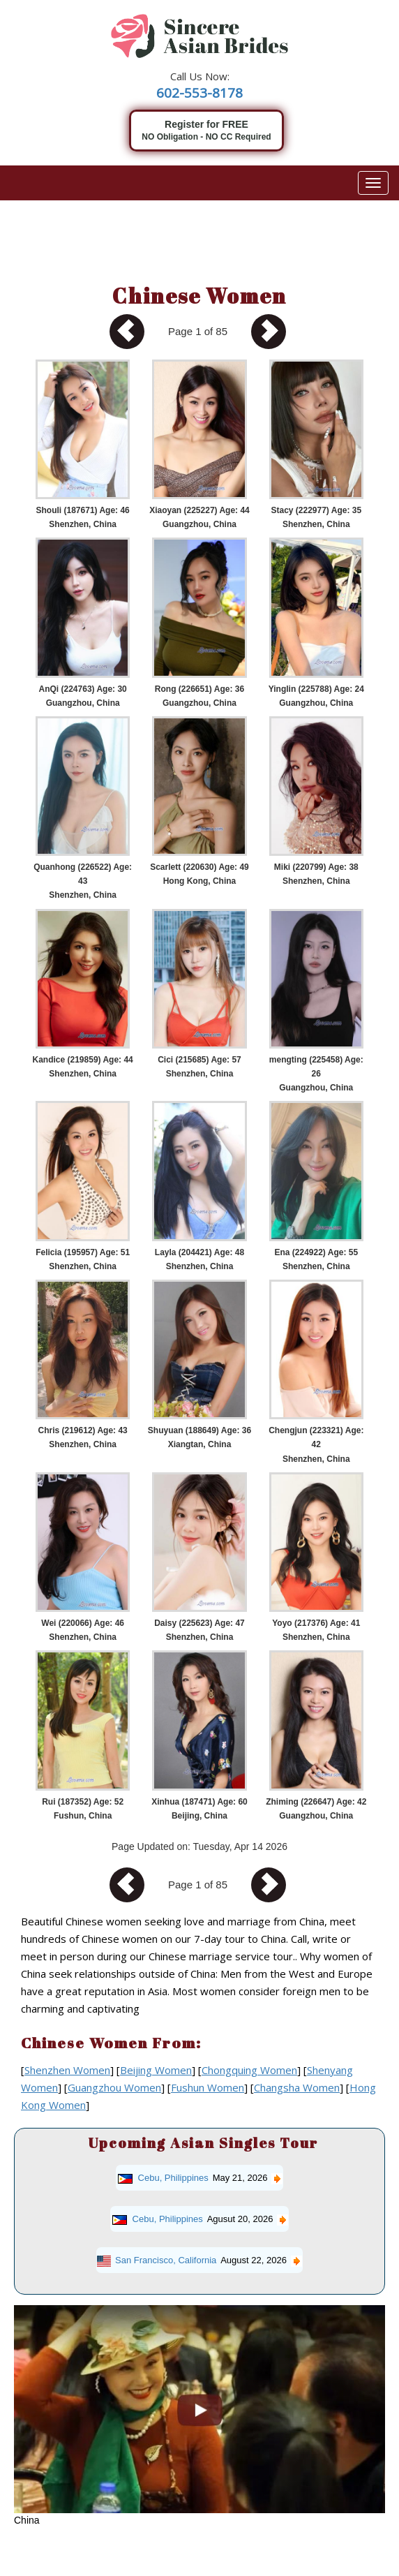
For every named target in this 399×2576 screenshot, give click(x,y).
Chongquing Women (249, 2070)
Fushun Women (207, 2087)
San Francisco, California (165, 2260)
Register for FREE (206, 131)
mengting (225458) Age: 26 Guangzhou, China (316, 1074)
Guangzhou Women (114, 2087)
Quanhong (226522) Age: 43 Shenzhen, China (82, 881)
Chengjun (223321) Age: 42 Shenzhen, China (316, 1444)
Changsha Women (297, 2087)
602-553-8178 (199, 93)
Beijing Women (156, 2070)
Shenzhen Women (67, 2070)
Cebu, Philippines (173, 2177)
